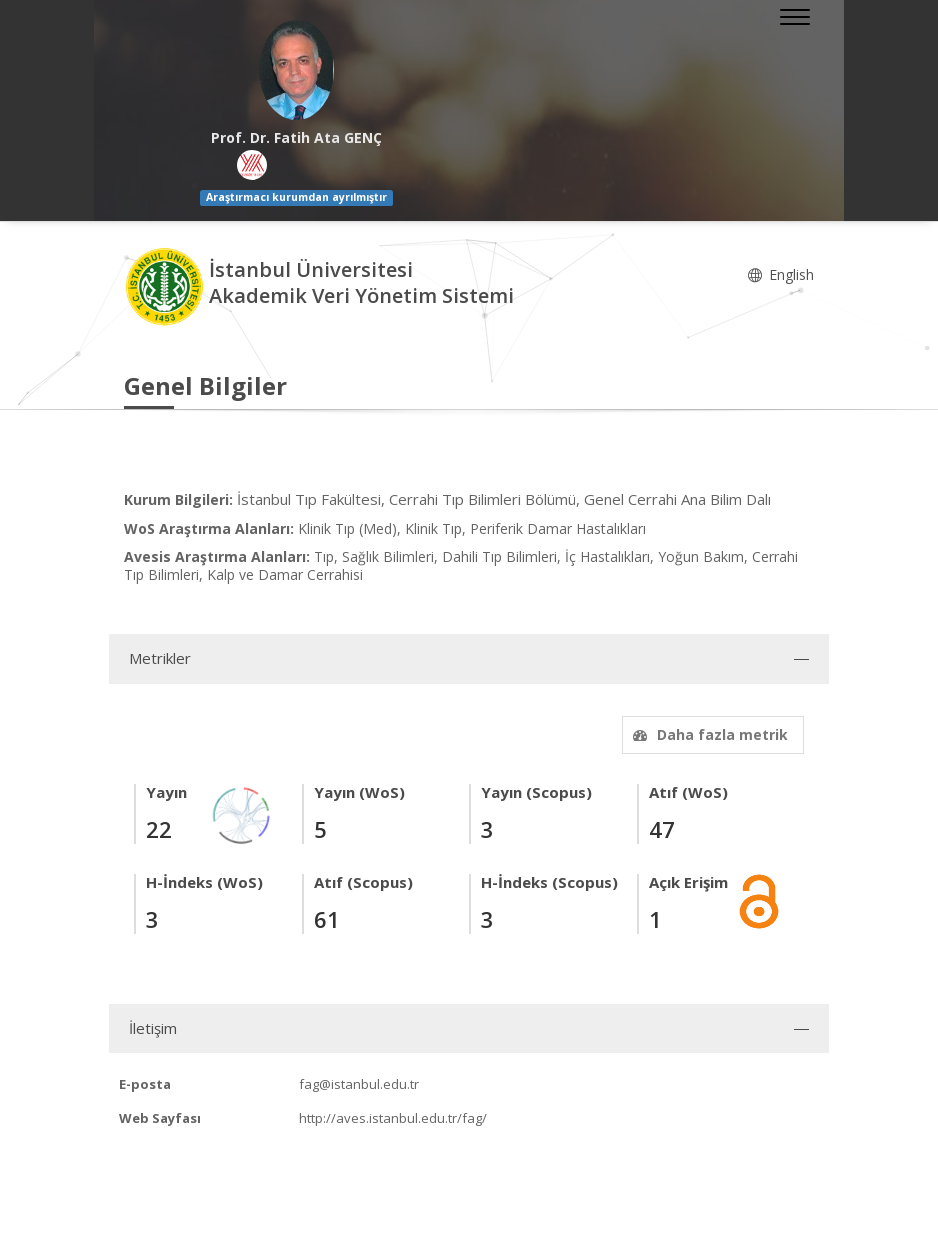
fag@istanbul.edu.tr (359, 1084)
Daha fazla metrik (708, 734)
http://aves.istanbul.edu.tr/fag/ (393, 1118)
